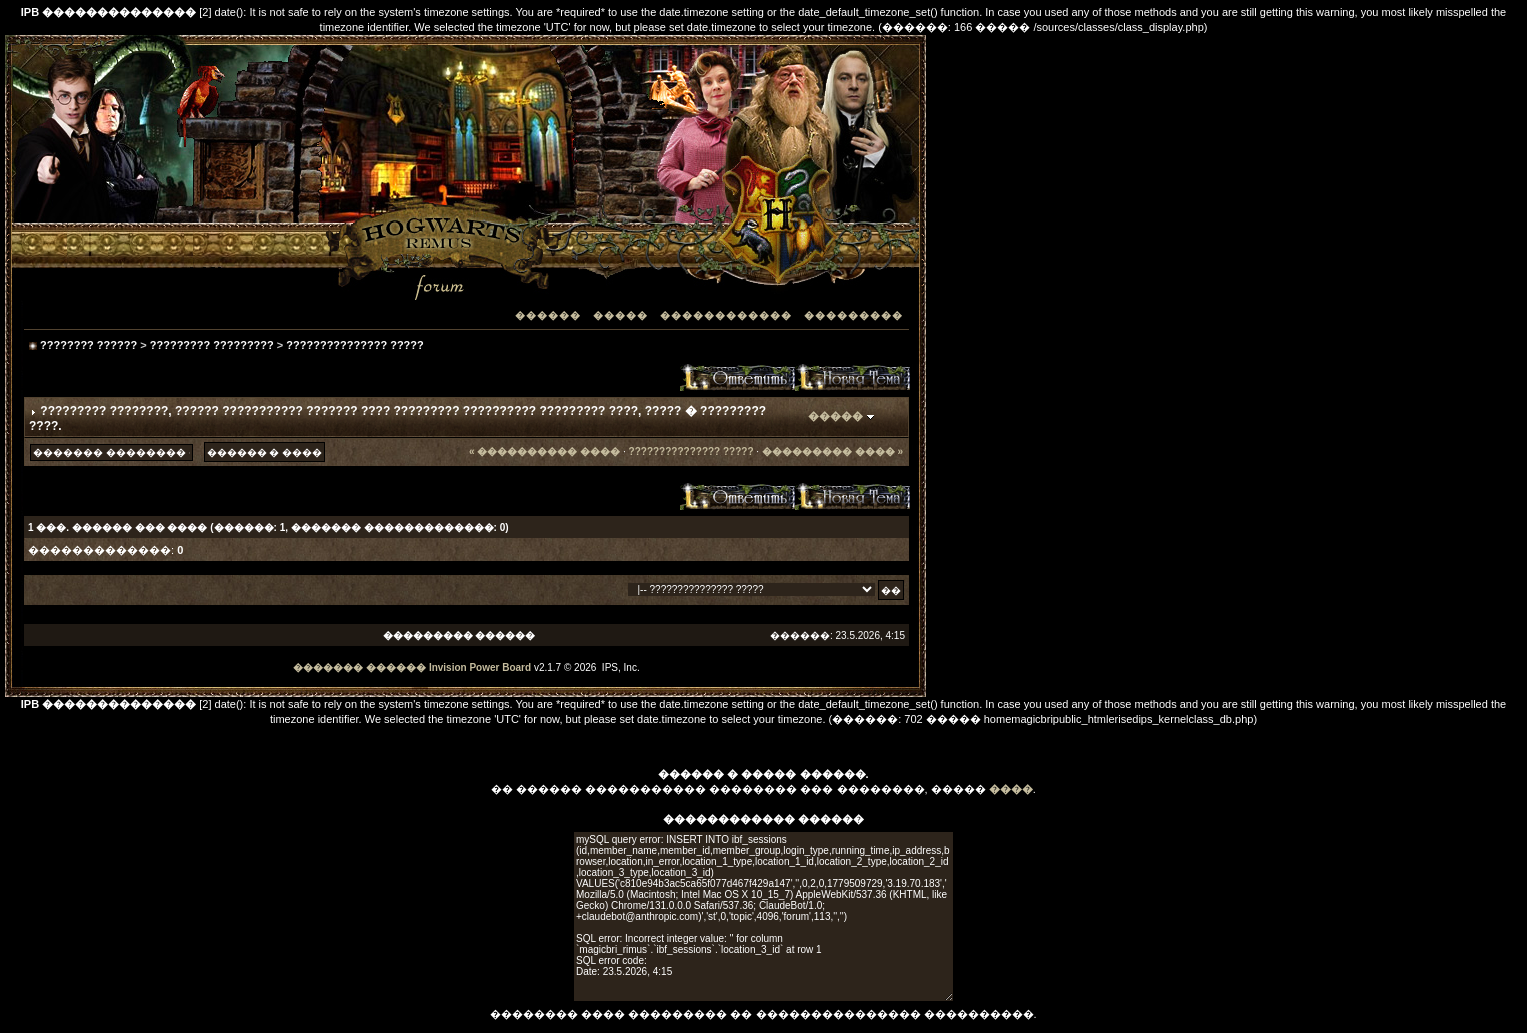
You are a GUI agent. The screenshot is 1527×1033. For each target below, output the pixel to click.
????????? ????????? (212, 345)
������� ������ (359, 667)
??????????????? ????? (354, 345)
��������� (853, 315)
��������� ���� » (832, 451)
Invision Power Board (480, 667)
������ (548, 315)
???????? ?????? (88, 345)
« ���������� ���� (544, 451)
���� (1011, 789)
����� (620, 315)
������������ (726, 315)
